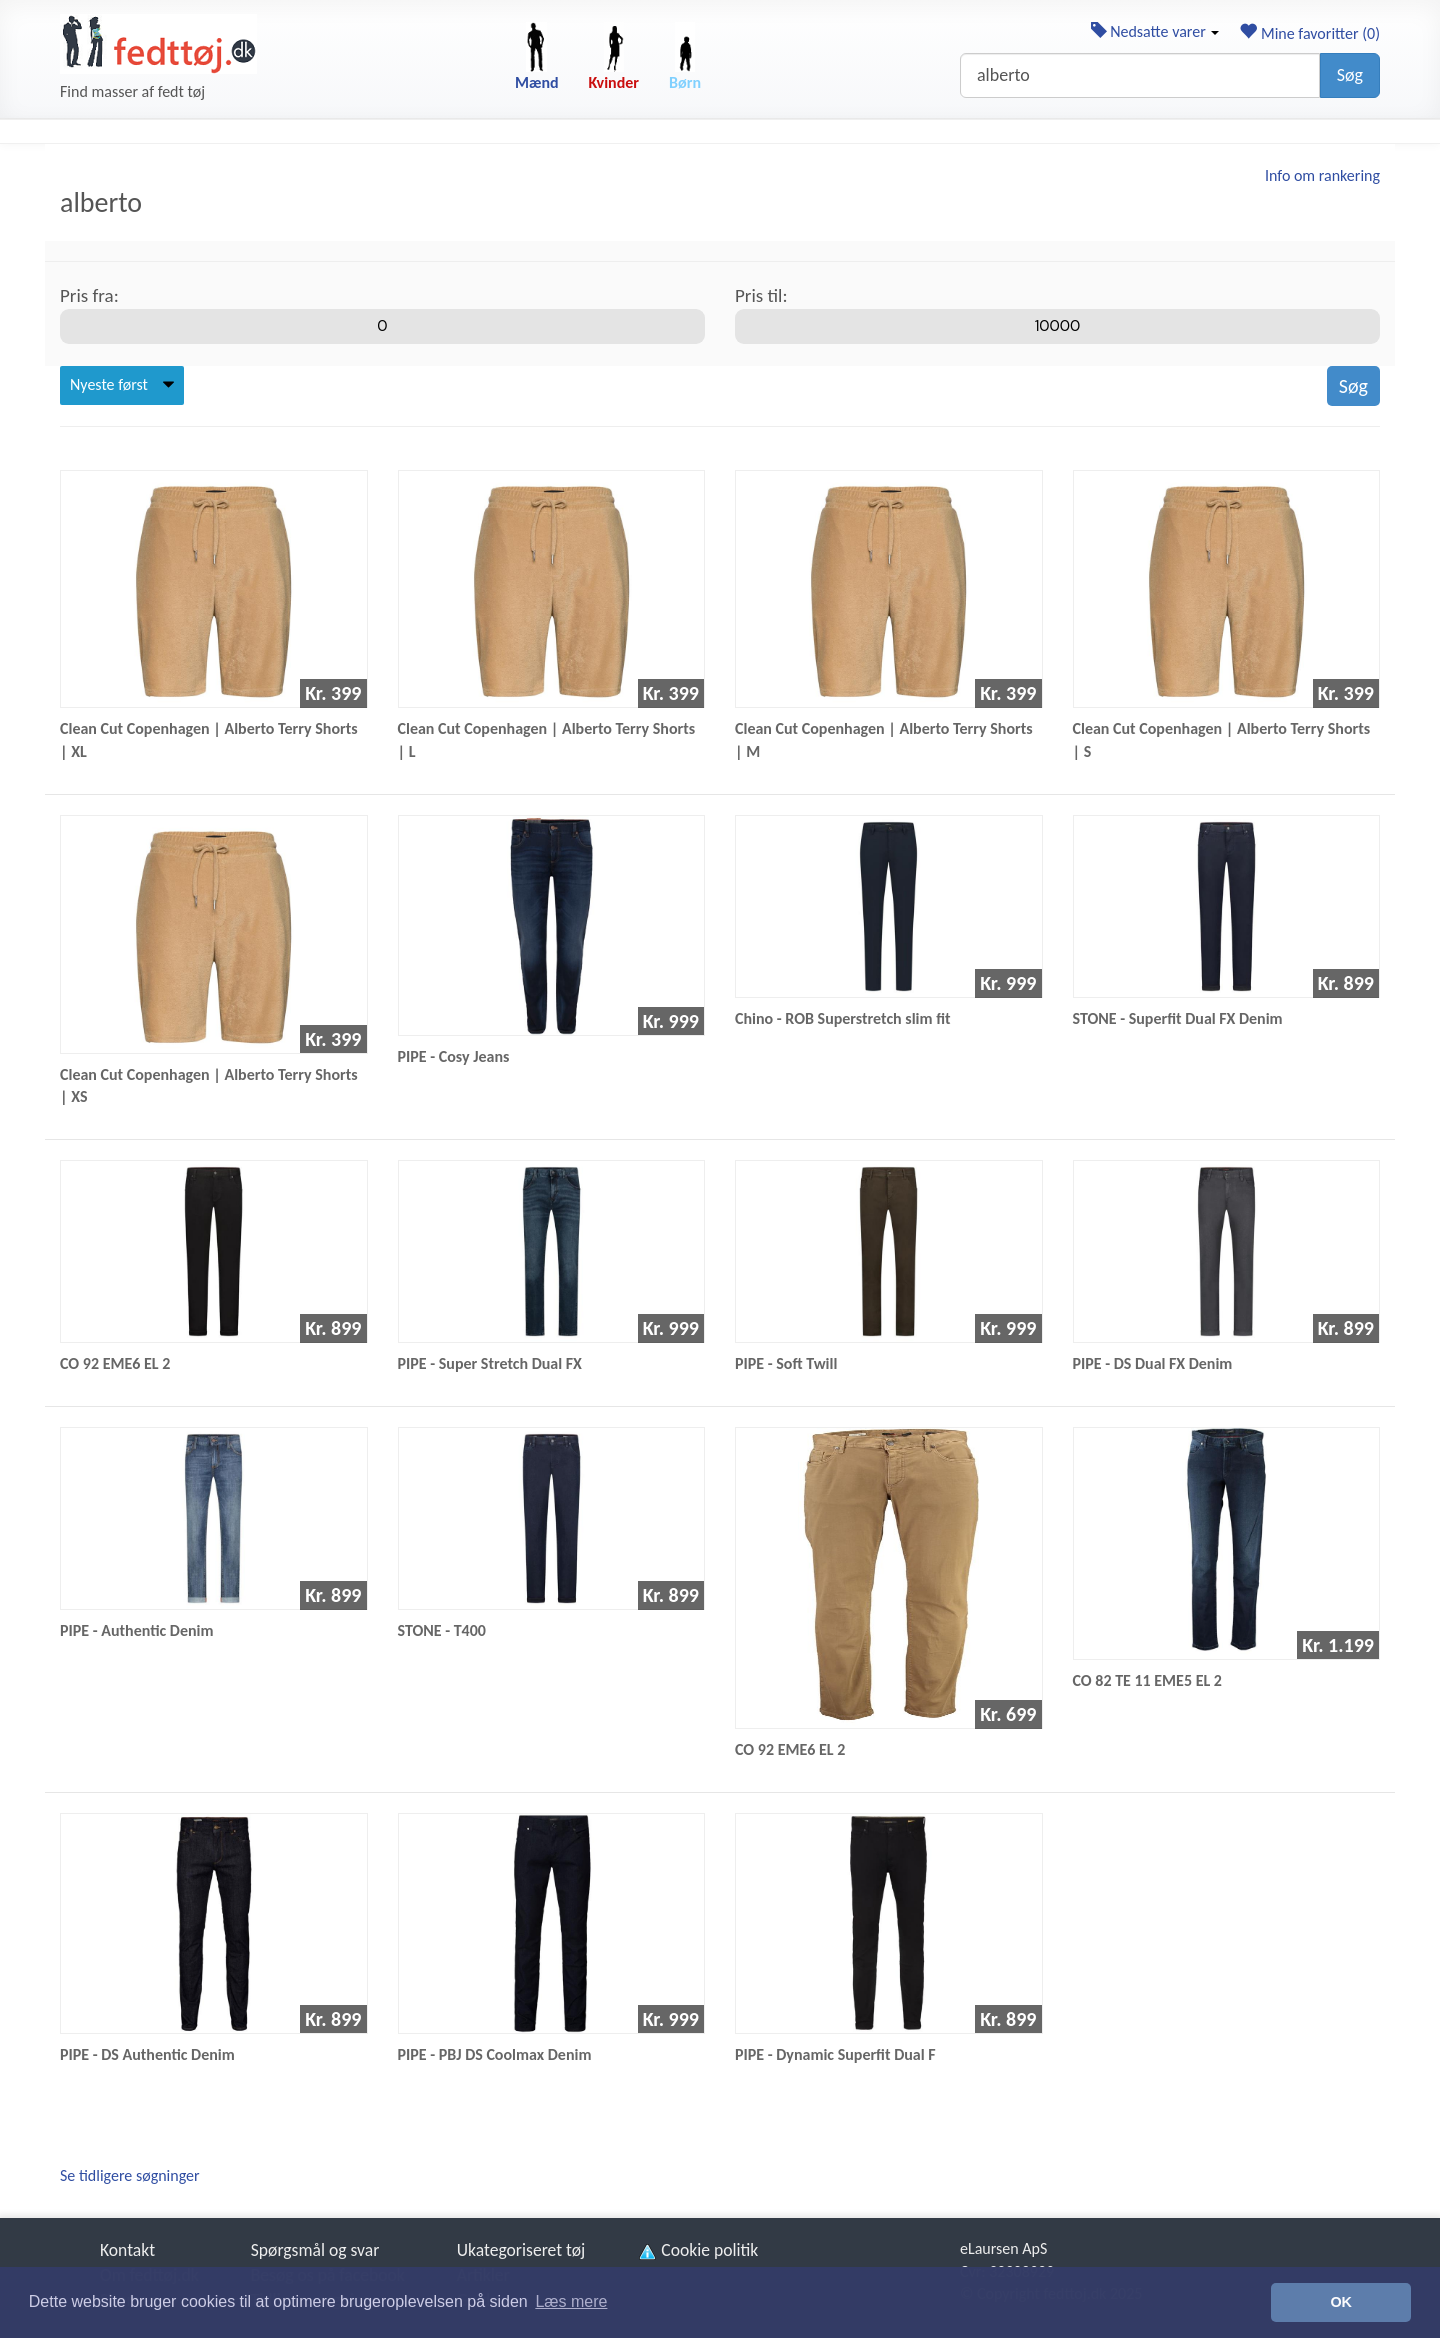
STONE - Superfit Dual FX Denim (1178, 1018)
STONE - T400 (442, 1630)
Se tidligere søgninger (130, 2175)
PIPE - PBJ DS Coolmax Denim (495, 2054)
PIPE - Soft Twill (786, 1363)
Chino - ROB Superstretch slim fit (843, 1018)
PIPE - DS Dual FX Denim (1153, 1363)
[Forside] (158, 44)
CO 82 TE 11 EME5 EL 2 (1147, 1680)
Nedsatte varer (1155, 31)
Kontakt (127, 2250)
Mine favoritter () (1309, 33)
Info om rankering (1322, 175)
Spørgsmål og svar (315, 2250)
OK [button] (1341, 2302)
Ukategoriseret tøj (521, 2250)
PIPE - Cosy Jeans (454, 1056)
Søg (1350, 75)
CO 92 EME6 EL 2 (115, 1363)
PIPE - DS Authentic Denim (147, 2054)
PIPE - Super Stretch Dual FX (490, 1363)
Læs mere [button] (571, 2301)
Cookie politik (697, 2250)
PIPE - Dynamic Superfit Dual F (835, 2054)
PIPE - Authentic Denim (137, 1630)
